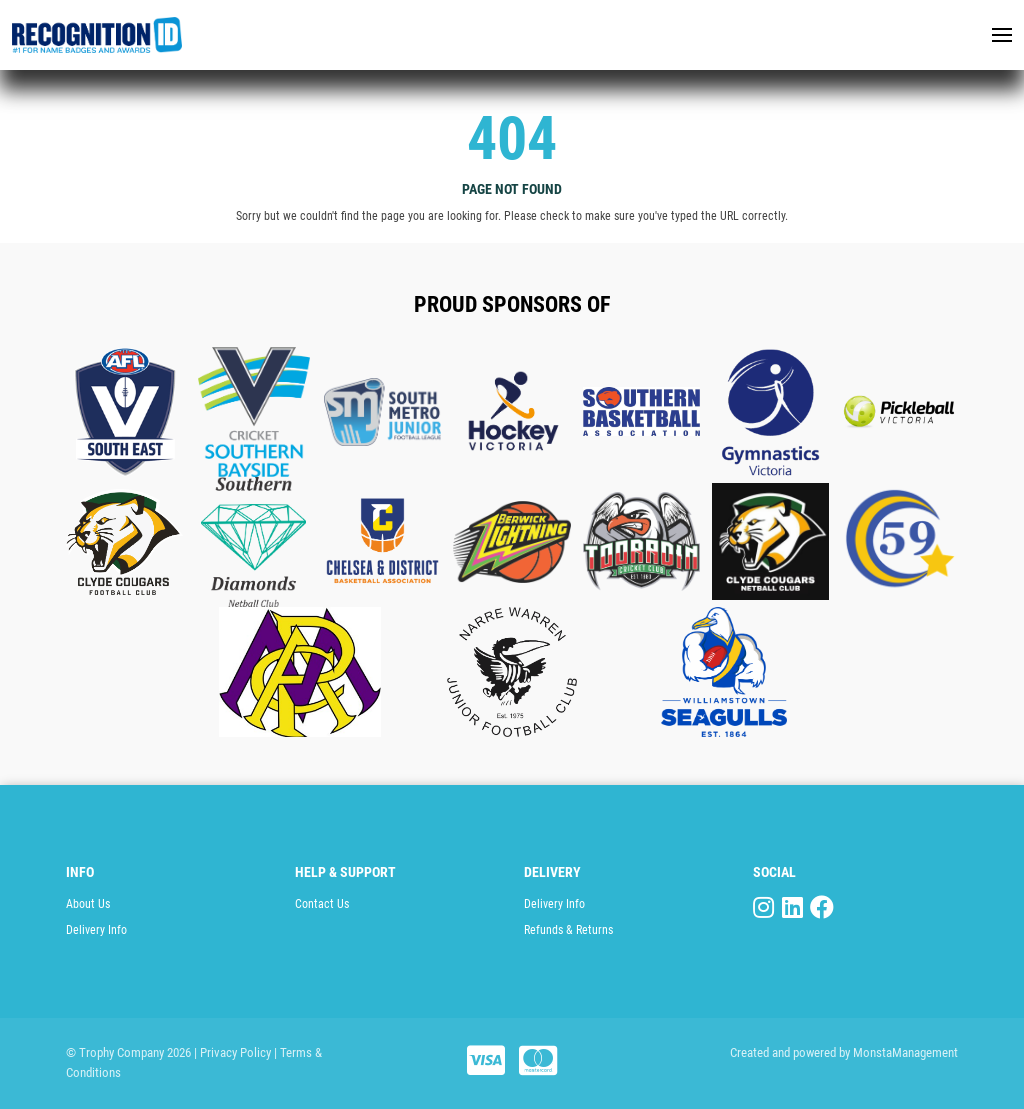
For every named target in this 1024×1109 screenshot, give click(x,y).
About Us (88, 904)
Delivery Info (96, 930)
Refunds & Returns (568, 930)
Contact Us (322, 904)
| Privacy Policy (232, 1052)
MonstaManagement (905, 1052)
